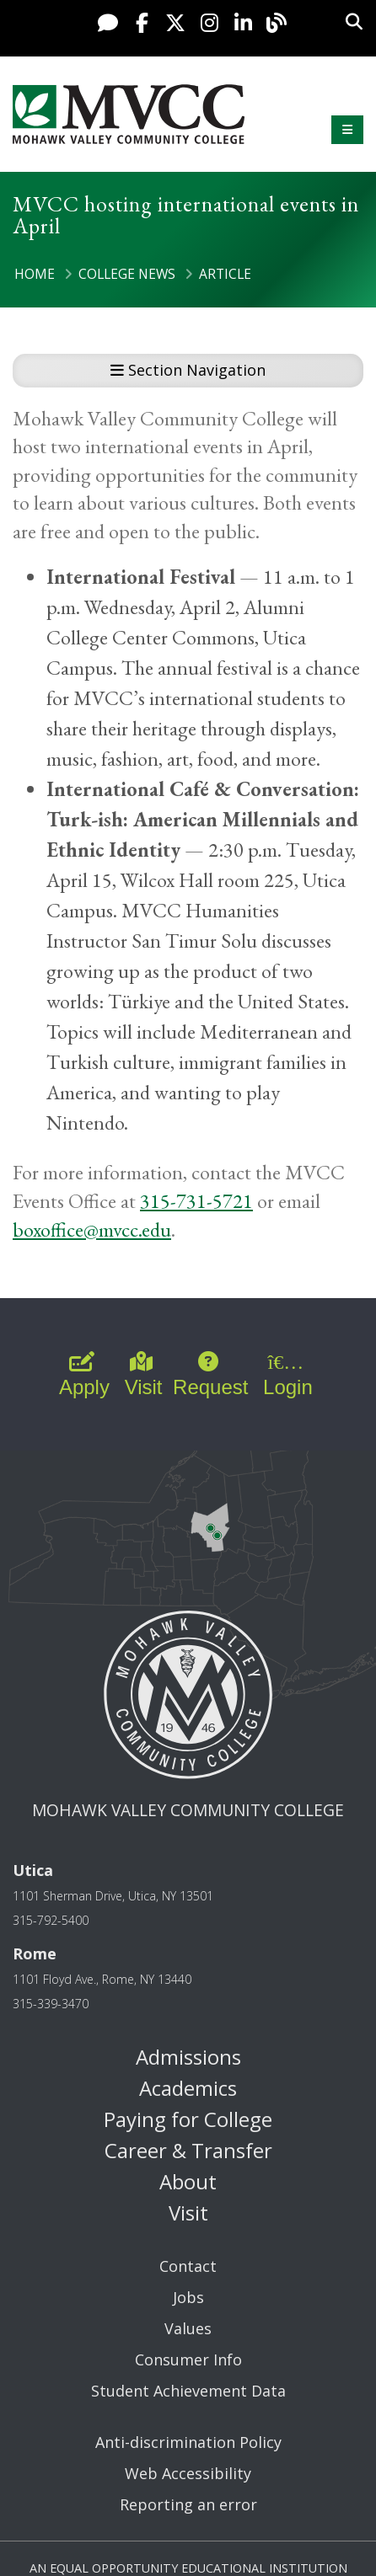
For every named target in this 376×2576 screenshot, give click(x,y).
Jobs (188, 2297)
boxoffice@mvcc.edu (92, 1229)
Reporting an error (188, 2504)
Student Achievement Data (188, 2391)
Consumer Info (188, 2359)
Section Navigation (188, 370)
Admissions (188, 2057)
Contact (188, 2266)
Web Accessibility (188, 2473)
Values (188, 2328)
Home (34, 274)
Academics (188, 2088)
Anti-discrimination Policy (188, 2442)
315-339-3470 (51, 2004)
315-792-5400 (51, 1920)
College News (126, 274)
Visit (188, 2212)
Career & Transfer (188, 2150)
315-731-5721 (196, 1201)
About (188, 2181)
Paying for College (188, 2119)
